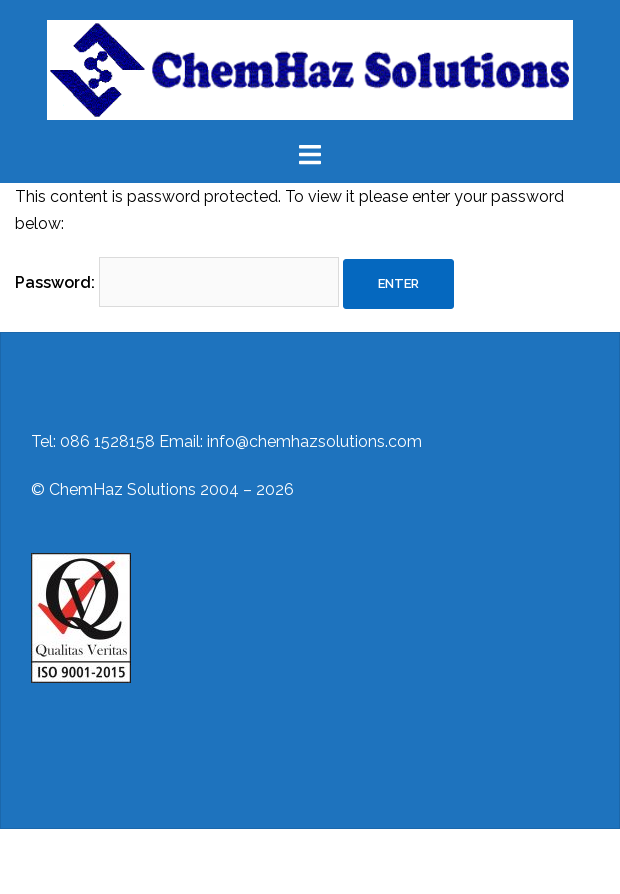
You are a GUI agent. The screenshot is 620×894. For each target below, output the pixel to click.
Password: (177, 282)
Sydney (349, 861)
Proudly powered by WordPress (132, 861)
